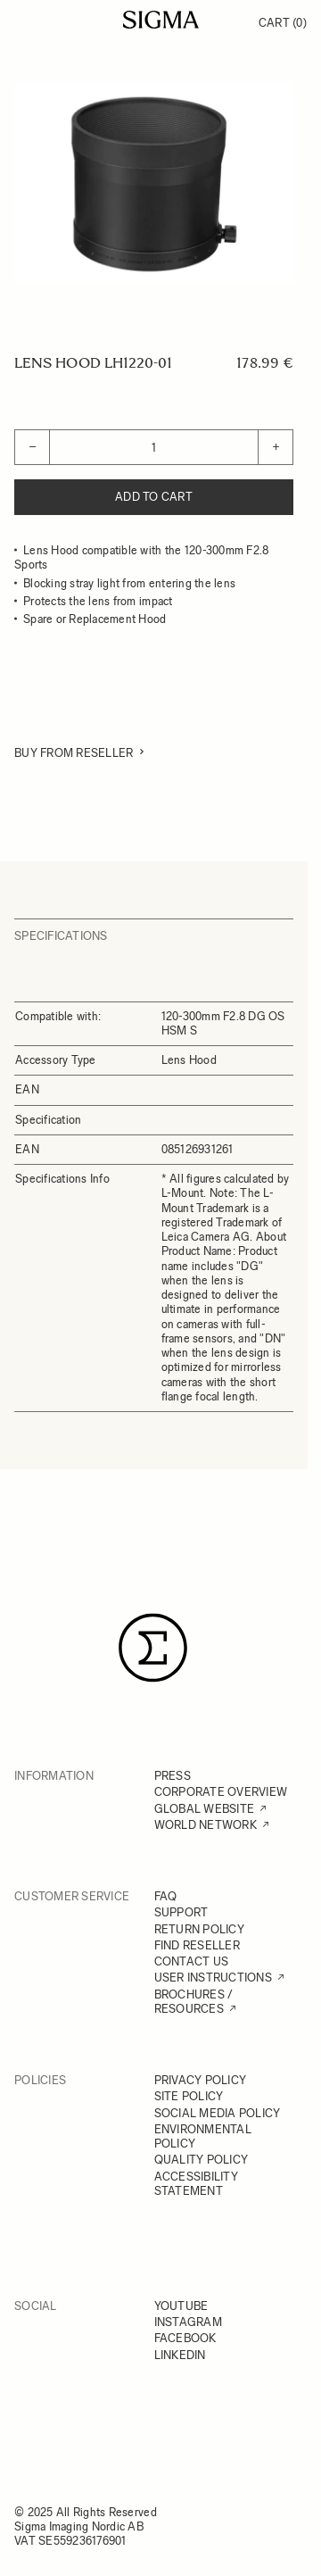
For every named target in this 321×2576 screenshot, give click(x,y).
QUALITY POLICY (201, 2159)
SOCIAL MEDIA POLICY (217, 2113)
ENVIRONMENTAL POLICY (202, 2136)
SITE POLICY (189, 2096)
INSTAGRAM (188, 2322)
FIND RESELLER (197, 1945)
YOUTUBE (181, 2306)
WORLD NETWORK (205, 1825)
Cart (283, 22)
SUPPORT (181, 1912)
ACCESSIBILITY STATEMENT (196, 2184)
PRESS (172, 1775)
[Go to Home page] (161, 20)
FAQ (165, 1896)
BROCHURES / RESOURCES (194, 2001)
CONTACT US (191, 1961)
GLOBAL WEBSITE (204, 1809)
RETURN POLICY (199, 1929)
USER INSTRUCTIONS (213, 1977)
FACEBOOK (185, 2338)
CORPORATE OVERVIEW (221, 1792)
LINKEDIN (180, 2355)
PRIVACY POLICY (200, 2080)
